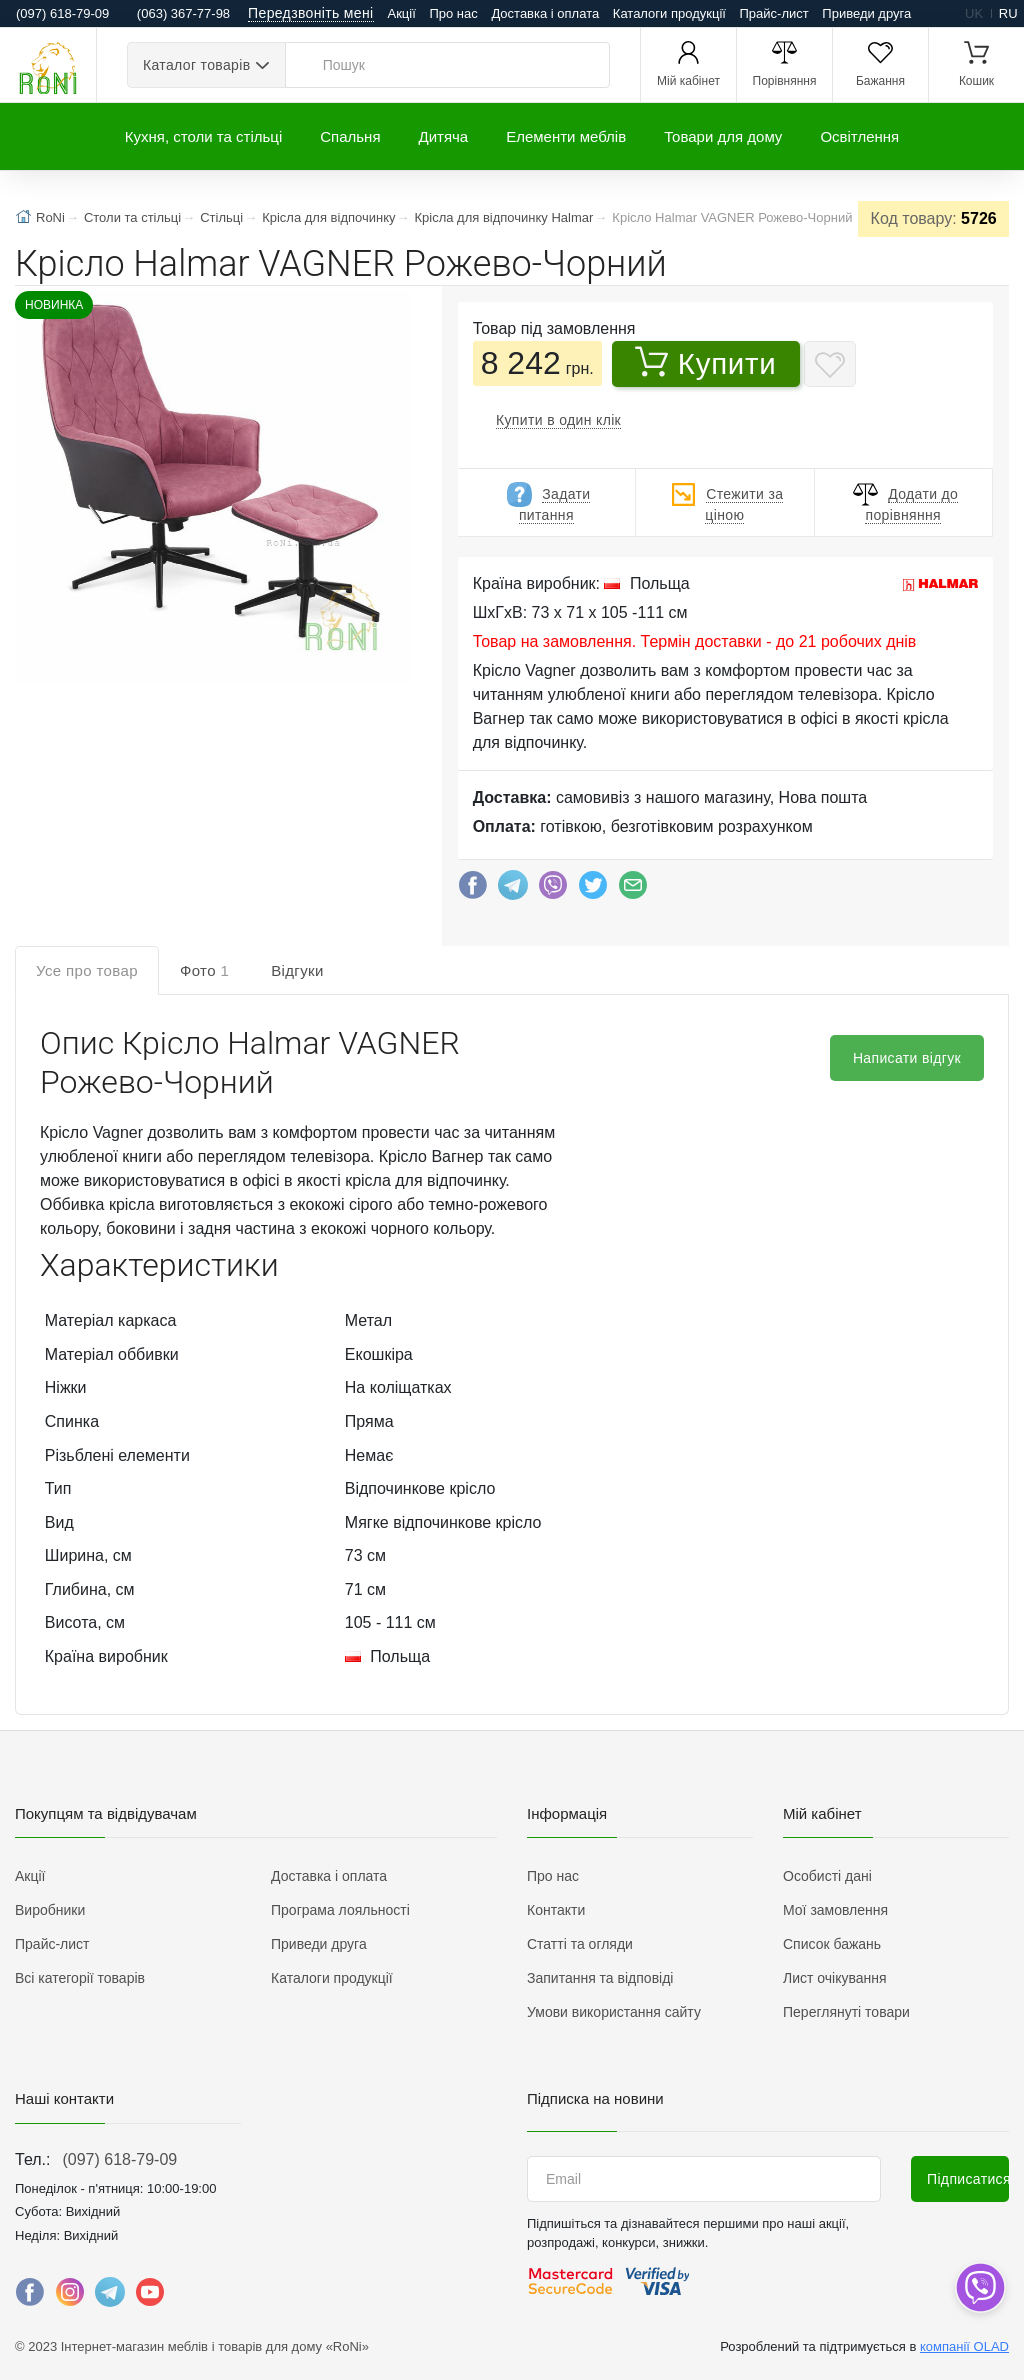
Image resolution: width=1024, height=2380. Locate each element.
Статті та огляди (580, 1944)
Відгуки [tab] (297, 970)
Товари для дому (723, 136)
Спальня (350, 136)
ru (1008, 13)
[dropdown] (979, 2287)
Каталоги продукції (669, 13)
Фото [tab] (204, 970)
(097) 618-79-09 (119, 2159)
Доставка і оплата (545, 13)
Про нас (453, 13)
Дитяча (444, 136)
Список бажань (832, 1944)
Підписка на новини (595, 2098)
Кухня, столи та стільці (203, 136)
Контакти (556, 1910)
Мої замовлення (835, 1910)
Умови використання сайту (614, 2012)
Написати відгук (907, 1058)
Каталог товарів (196, 65)
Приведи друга (866, 13)
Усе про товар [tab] (87, 970)
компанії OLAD (964, 2346)
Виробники (50, 1910)
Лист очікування (835, 1978)
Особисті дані (827, 1876)
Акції (402, 13)
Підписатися (968, 2179)
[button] (211, 488)
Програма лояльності (340, 1910)
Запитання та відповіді (600, 1978)
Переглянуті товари (846, 2012)
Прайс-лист (774, 13)
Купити (706, 363)
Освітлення (859, 136)
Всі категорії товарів (80, 1978)
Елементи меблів (566, 136)
